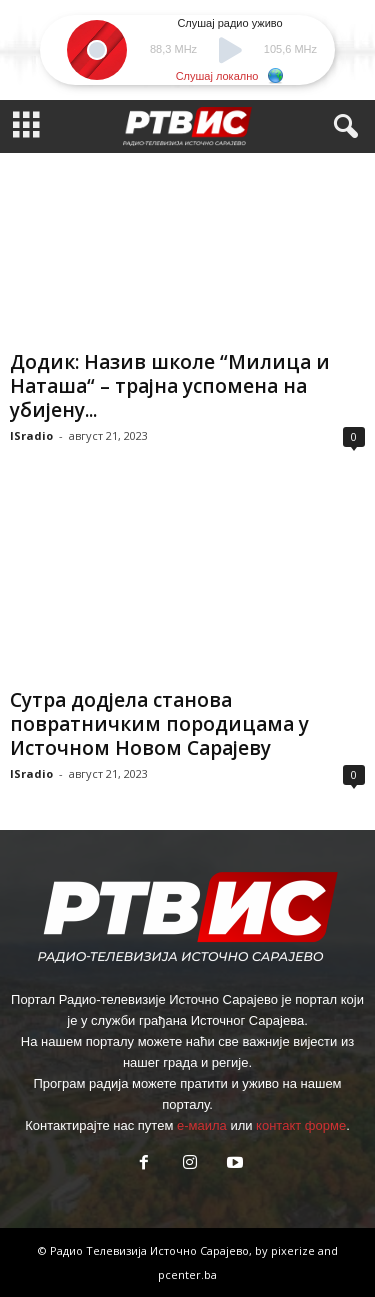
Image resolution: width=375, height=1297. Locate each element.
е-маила (202, 1125)
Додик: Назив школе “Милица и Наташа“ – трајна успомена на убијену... (170, 386)
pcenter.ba (187, 1274)
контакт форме (301, 1125)
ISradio (31, 435)
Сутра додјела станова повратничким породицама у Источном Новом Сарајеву (159, 724)
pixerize (294, 1250)
